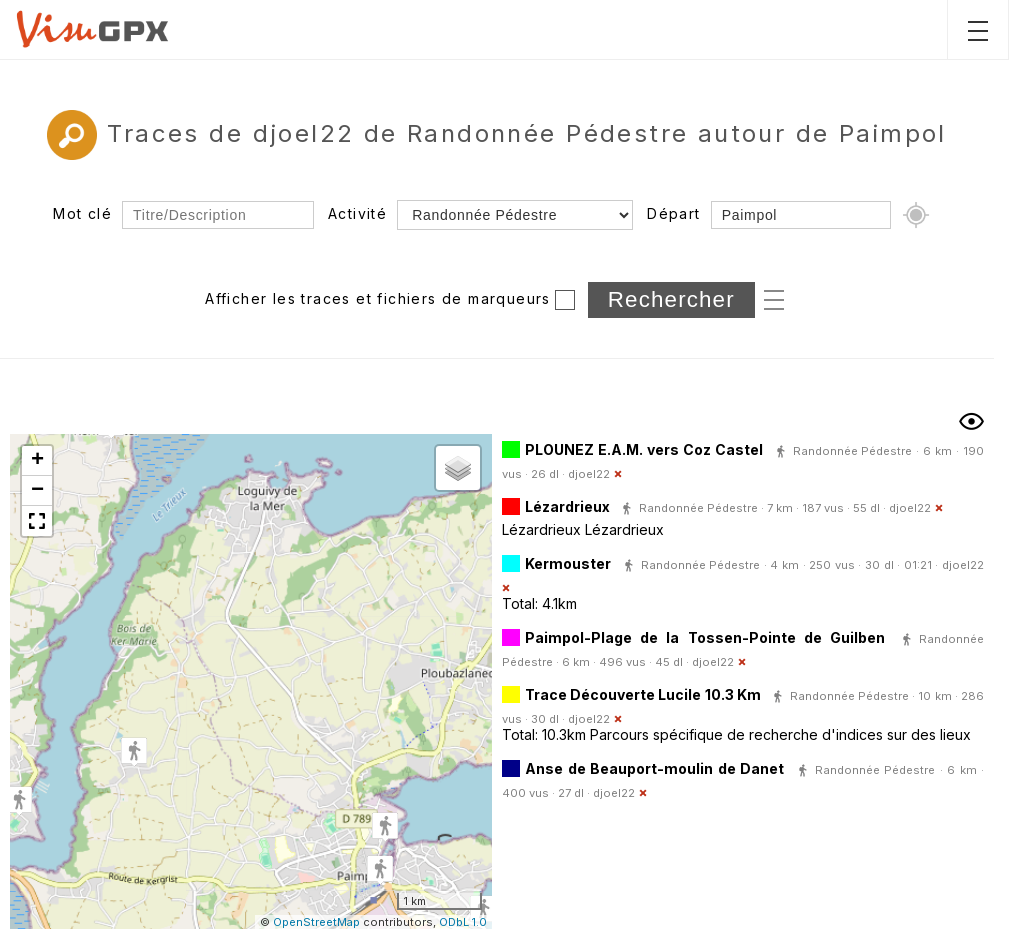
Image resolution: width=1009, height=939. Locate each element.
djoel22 (589, 474)
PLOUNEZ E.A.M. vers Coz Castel (644, 449)
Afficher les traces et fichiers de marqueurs (378, 298)
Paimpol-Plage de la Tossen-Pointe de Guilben (705, 637)
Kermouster (568, 563)
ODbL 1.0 (463, 922)
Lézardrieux (567, 506)
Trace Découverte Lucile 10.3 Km (643, 694)
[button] (134, 752)
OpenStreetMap (316, 922)
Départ (673, 213)
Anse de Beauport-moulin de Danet (654, 768)
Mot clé (82, 213)
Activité (357, 213)
